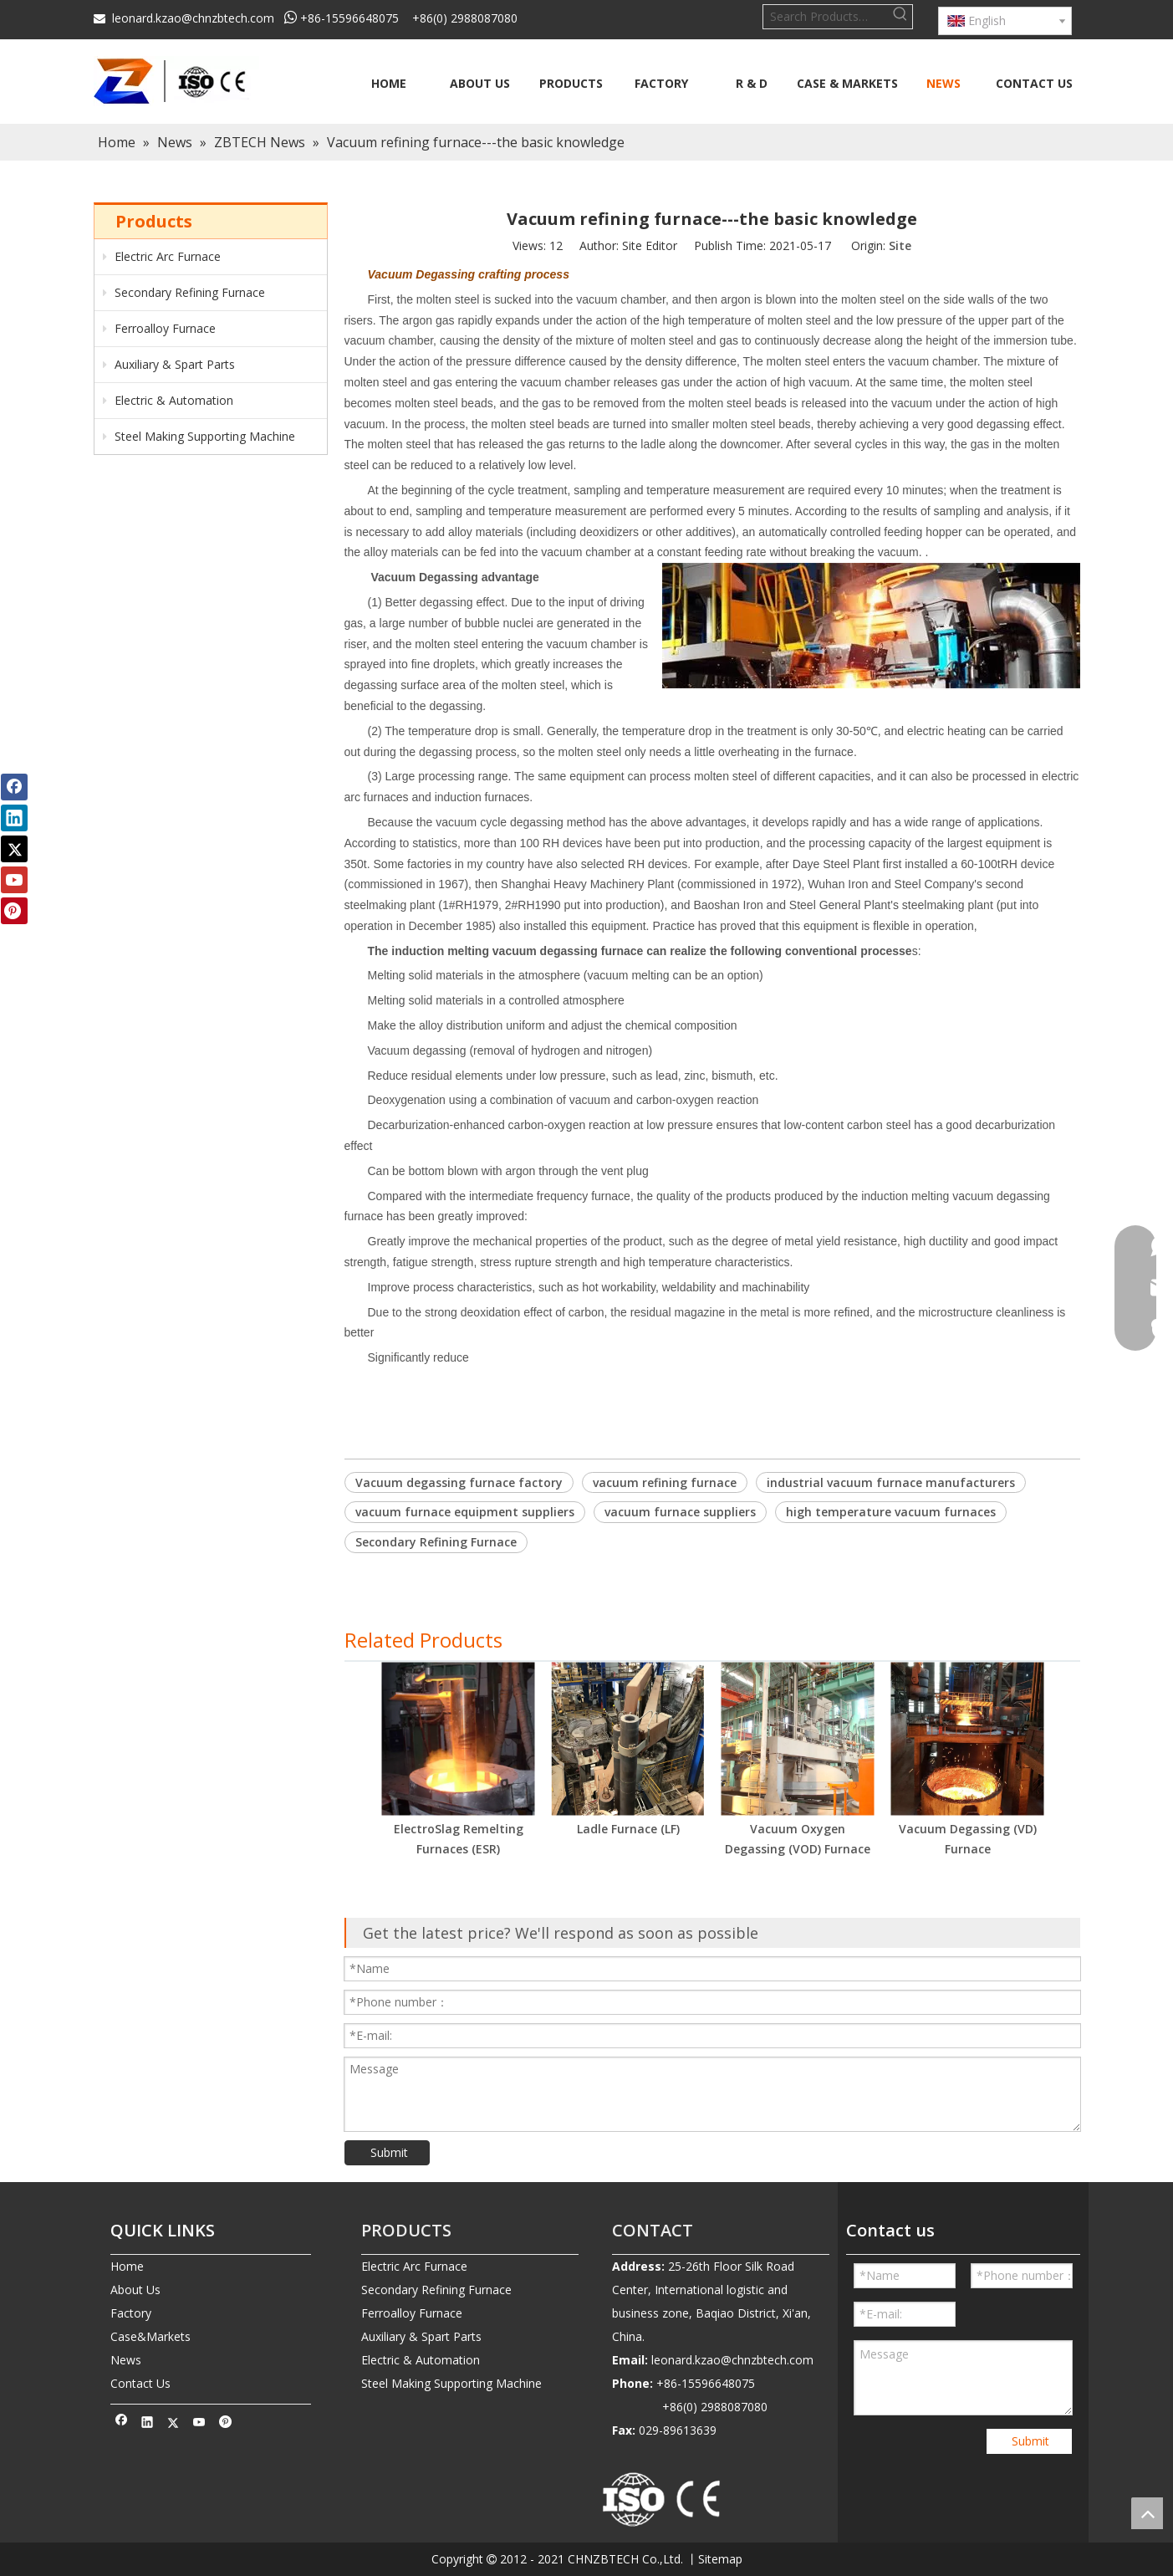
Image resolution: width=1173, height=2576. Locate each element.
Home (127, 2266)
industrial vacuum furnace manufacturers (891, 1482)
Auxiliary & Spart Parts (169, 364)
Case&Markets (150, 2336)
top (1147, 2513)
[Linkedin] (147, 2424)
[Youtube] (199, 2424)
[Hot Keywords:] (900, 16)
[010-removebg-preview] (662, 2500)
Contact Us (140, 2383)
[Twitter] (173, 2424)
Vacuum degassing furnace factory (459, 1482)
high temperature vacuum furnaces (891, 1512)
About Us (135, 2289)
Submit (389, 2152)
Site (900, 245)
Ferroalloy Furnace (159, 328)
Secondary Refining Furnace (184, 292)
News (125, 2360)
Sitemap (720, 2559)
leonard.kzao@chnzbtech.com (193, 18)
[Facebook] (121, 2424)
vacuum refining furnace (665, 1482)
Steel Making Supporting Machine (199, 436)
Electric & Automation (168, 400)
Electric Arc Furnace (162, 256)
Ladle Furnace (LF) (628, 1829)
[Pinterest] (225, 2424)
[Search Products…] (826, 16)
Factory (130, 2313)
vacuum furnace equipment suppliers (464, 1512)
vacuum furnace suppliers (680, 1512)
